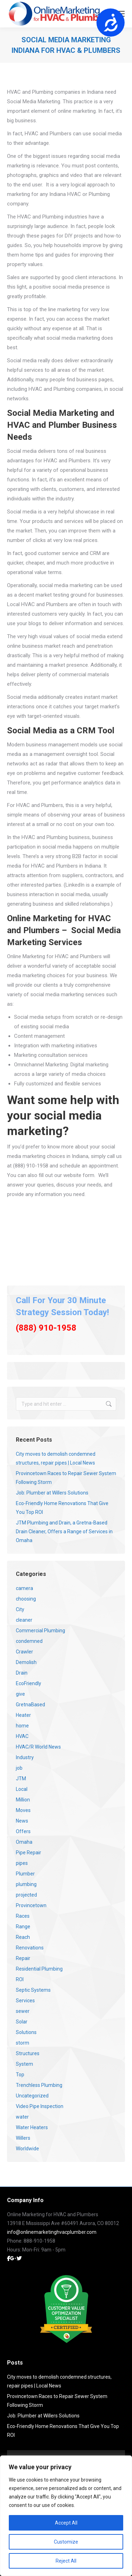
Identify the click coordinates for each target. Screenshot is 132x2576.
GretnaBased (30, 1704)
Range (23, 1926)
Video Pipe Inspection (39, 2106)
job (19, 1768)
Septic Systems (33, 1990)
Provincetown (31, 1905)
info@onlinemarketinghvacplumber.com (51, 2232)
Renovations (30, 1948)
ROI (20, 1979)
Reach (23, 1937)
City (20, 1609)
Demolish (26, 1662)
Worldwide (27, 2148)
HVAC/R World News (38, 1747)
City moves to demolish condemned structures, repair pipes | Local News (55, 1458)
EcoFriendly (28, 1683)
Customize (66, 2542)
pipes (22, 1863)
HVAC (22, 1736)
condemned (29, 1641)
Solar (21, 2022)
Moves (23, 1810)
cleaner (24, 1620)
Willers (23, 2138)
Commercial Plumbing (40, 1630)
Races (23, 1916)
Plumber (25, 1873)
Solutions (26, 2032)
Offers (23, 1831)
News (22, 1821)
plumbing (26, 1884)
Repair (23, 1958)
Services (25, 2000)
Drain (21, 1673)
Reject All (66, 2561)
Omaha (24, 1842)
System (24, 2064)
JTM (21, 1778)
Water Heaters (32, 2127)
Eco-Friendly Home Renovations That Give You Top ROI (62, 1507)
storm (22, 2043)
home (22, 1725)
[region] (66, 2515)
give (20, 1694)
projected (26, 1895)
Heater (23, 1715)
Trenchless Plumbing (39, 2085)
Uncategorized (32, 2096)
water (22, 2117)
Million (23, 1799)
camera (24, 1588)
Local (21, 1789)
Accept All (66, 2523)
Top (20, 2074)
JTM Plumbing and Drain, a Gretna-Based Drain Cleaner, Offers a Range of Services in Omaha (64, 1531)
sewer (23, 2011)
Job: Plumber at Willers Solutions (52, 1493)
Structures (27, 2053)
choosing (26, 1599)
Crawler (24, 1651)
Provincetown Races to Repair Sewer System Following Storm (66, 1478)
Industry (25, 1757)
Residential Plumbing (39, 1969)
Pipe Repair (28, 1852)
